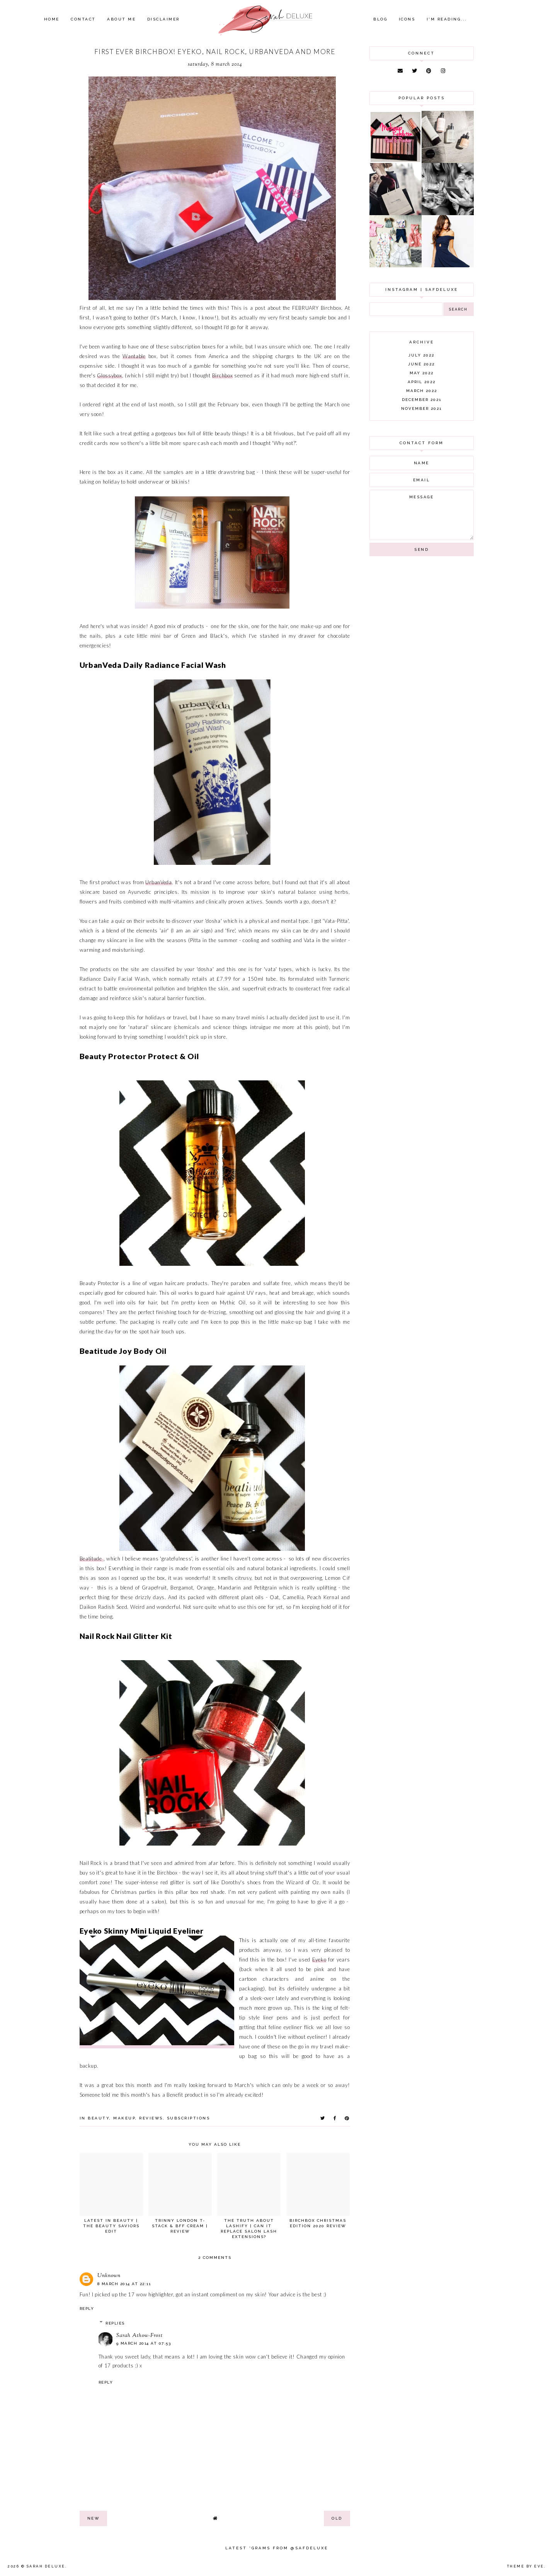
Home (52, 19)
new (93, 2518)
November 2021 (421, 408)
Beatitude (92, 1558)
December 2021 (421, 399)
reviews (151, 2118)
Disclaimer (163, 19)
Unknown (109, 2276)
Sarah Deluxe (46, 2566)
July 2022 (421, 355)
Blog (380, 19)
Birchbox (222, 375)
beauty (98, 2118)
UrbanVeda (158, 882)
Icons (407, 19)
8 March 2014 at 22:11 (124, 2284)
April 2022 (422, 382)
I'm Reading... (447, 19)
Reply (87, 2308)
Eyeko (319, 1959)
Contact (83, 19)
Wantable (134, 356)
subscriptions (188, 2118)
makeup (124, 2118)
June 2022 (421, 364)
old (337, 2518)
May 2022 (422, 373)
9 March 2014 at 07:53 (143, 2343)
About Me (121, 19)
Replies (115, 2323)
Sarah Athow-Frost (139, 2336)
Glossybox (109, 375)
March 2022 (421, 391)
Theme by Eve (525, 2566)
